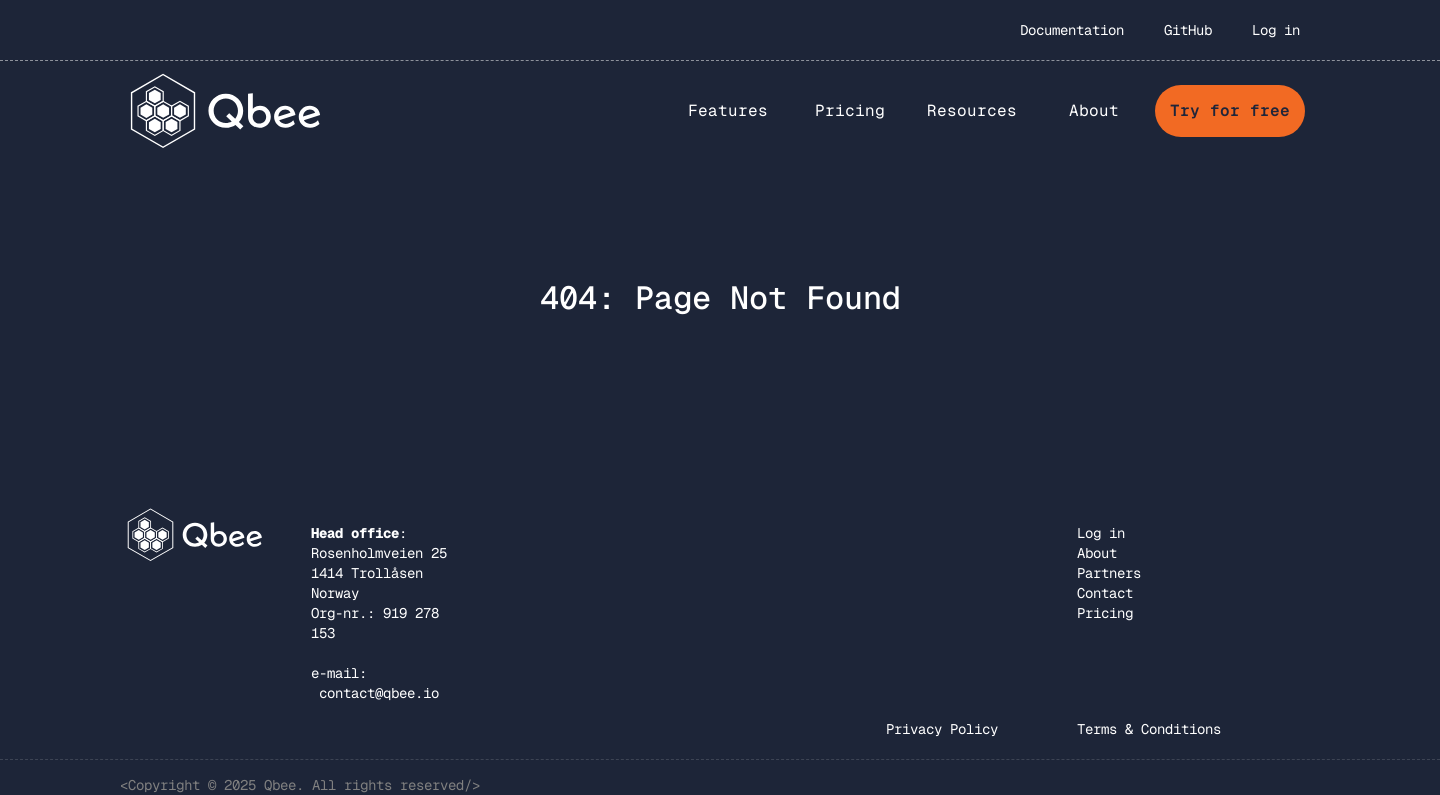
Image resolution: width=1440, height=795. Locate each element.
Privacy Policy (942, 729)
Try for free (1230, 110)
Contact (1105, 593)
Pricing (850, 110)
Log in (1276, 30)
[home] (226, 110)
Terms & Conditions (1149, 729)
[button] (728, 111)
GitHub (1188, 30)
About (1097, 553)
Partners (1109, 573)
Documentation (1072, 30)
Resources (972, 110)
